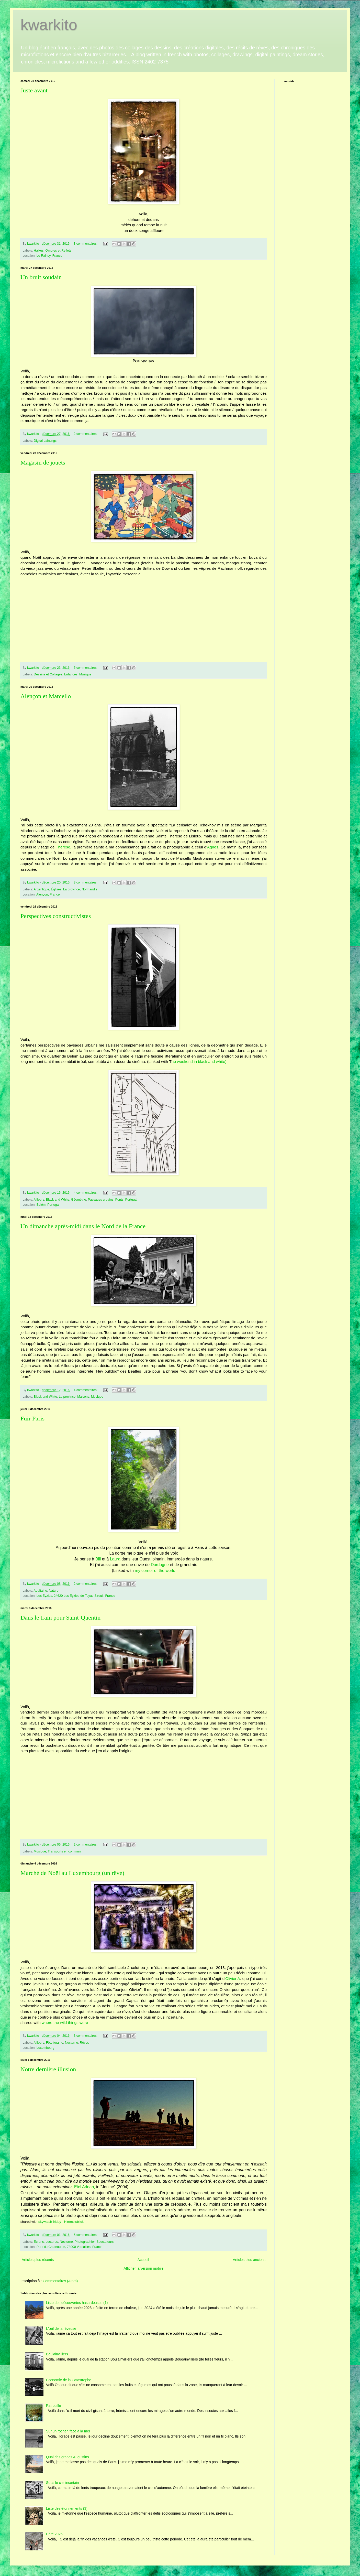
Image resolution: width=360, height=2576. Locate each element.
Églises (56, 889)
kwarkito (48, 24)
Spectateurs (105, 2242)
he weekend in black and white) (199, 1061)
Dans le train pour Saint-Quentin (60, 1617)
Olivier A (232, 1978)
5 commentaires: (86, 668)
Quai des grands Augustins (67, 2457)
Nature (54, 1590)
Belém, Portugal (48, 1204)
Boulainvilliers (57, 2354)
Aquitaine (40, 1590)
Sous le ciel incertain (62, 2483)
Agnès (212, 847)
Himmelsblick (74, 2222)
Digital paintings (45, 441)
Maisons (83, 1396)
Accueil (143, 2260)
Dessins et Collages (48, 674)
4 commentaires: (86, 1192)
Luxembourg (45, 2048)
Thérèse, (63, 847)
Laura (115, 1559)
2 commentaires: (86, 434)
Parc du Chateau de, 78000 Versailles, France (70, 2247)
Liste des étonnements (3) (66, 2508)
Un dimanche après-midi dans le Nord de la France (82, 1226)
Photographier (85, 2242)
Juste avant (34, 90)
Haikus (39, 250)
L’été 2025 (54, 2534)
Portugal (131, 1199)
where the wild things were (65, 2022)
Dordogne (160, 1564)
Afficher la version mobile (143, 2268)
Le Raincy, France (49, 255)
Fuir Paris (32, 1418)
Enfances (70, 674)
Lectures (52, 2242)
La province (71, 889)
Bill (98, 1559)
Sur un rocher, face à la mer (68, 2431)
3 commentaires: (86, 243)
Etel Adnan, (84, 2187)
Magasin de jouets (42, 462)
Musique (85, 674)
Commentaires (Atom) (60, 2281)
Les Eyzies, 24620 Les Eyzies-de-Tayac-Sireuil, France (76, 1596)
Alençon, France (48, 894)
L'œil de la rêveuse (61, 2328)
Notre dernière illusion (48, 2069)
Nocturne (71, 2042)
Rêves (84, 2042)
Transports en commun (64, 1851)
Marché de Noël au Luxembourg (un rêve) (72, 1873)
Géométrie (78, 1199)
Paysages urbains (101, 1199)
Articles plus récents (38, 2260)
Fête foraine (54, 2042)
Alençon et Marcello (45, 696)
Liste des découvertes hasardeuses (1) (77, 2303)
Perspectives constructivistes (55, 916)
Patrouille (53, 2405)
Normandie (89, 889)
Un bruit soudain (41, 277)
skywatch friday (49, 2222)
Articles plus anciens (249, 2260)
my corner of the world (155, 1570)
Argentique (41, 889)
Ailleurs (38, 1199)
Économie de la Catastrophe (68, 2380)
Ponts (119, 1199)
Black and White (57, 1199)
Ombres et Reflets (58, 250)
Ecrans (39, 2242)
